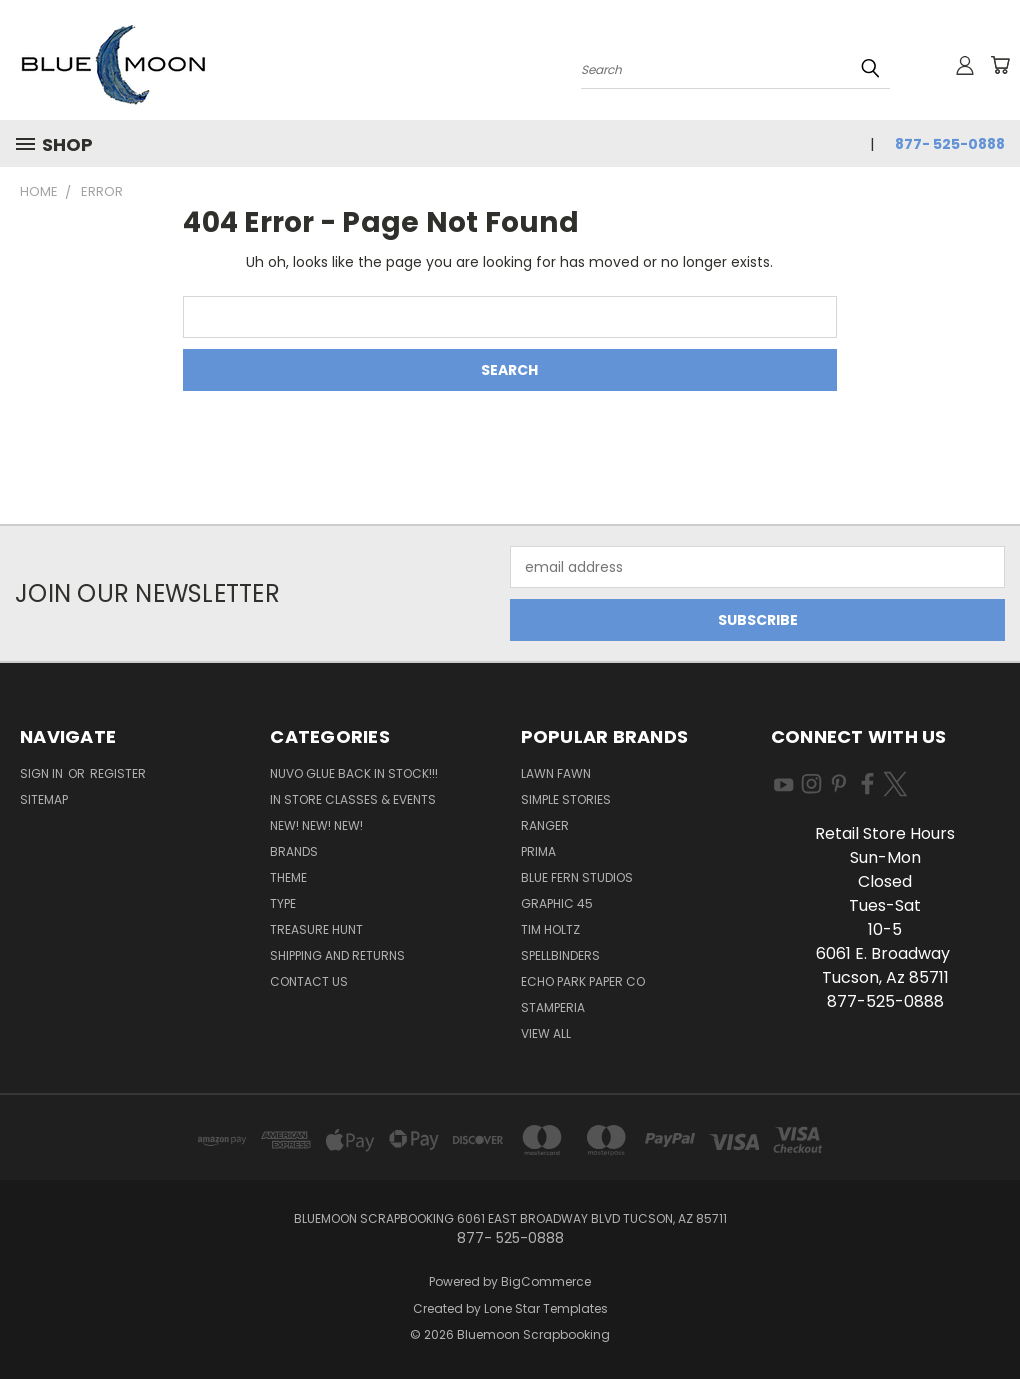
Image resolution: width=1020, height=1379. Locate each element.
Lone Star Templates (546, 1308)
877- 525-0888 (950, 144)
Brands (294, 851)
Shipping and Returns (337, 955)
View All (546, 1033)
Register (118, 773)
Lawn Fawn (556, 773)
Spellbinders (560, 955)
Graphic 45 (557, 903)
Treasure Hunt (316, 929)
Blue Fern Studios (577, 877)
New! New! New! (316, 825)
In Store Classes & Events (353, 799)
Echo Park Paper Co (583, 981)
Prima (538, 851)
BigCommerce (546, 1281)
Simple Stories (566, 799)
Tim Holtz (550, 929)
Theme (288, 877)
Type (283, 903)
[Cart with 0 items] (1000, 65)
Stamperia (553, 1007)
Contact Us (309, 981)
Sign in (43, 773)
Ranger (545, 825)
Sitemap (44, 799)
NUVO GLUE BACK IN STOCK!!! (354, 773)
